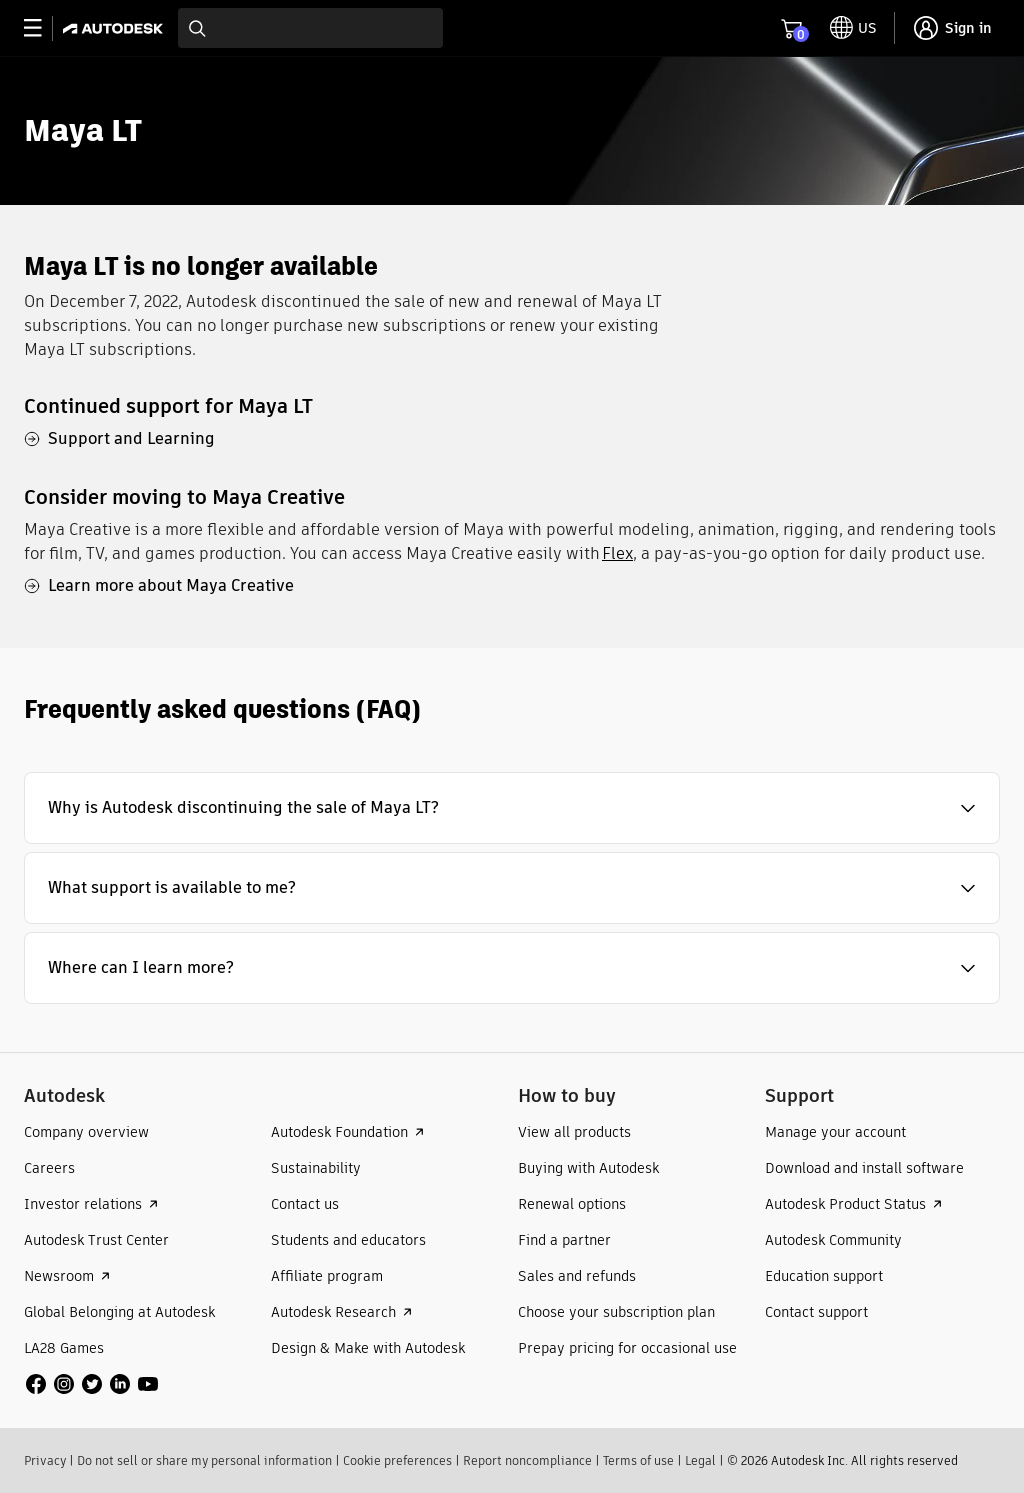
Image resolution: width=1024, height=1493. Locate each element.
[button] (512, 808)
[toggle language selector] (853, 28)
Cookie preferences (397, 1460)
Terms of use (638, 1460)
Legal (700, 1460)
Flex (617, 553)
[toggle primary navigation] (43, 28)
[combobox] (310, 28)
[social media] (92, 1384)
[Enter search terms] (310, 28)
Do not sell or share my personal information (204, 1460)
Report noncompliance (527, 1460)
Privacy (45, 1460)
